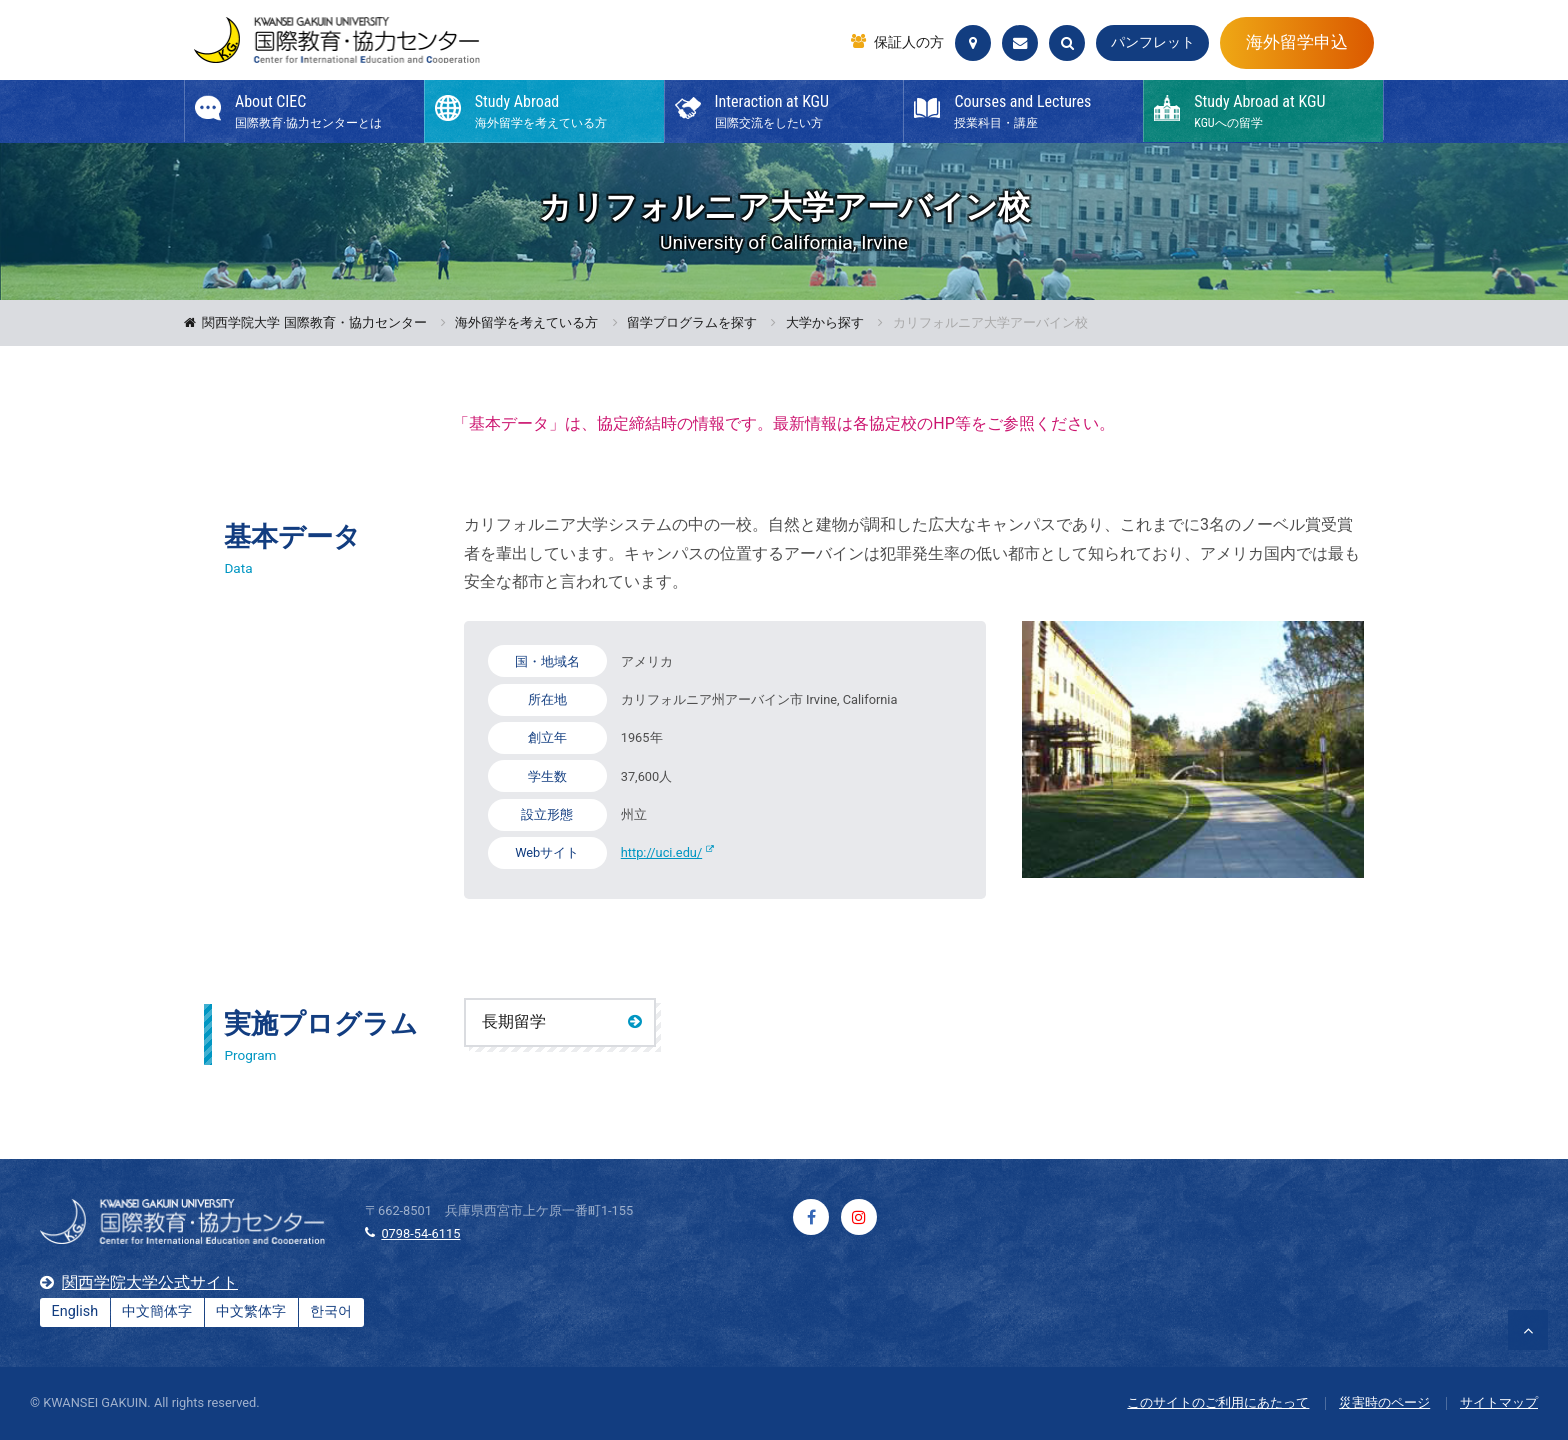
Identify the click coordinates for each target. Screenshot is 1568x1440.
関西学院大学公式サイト (150, 1282)
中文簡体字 (157, 1311)
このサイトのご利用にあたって (1218, 1402)
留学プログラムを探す (692, 323)
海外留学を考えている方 (526, 323)
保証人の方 (909, 43)
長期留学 (514, 1021)
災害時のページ (1384, 1402)
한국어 (331, 1311)
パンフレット (1153, 42)
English (75, 1311)
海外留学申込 (1297, 42)
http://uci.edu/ (661, 852)
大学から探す (825, 323)
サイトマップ (1499, 1402)
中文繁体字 (251, 1311)
